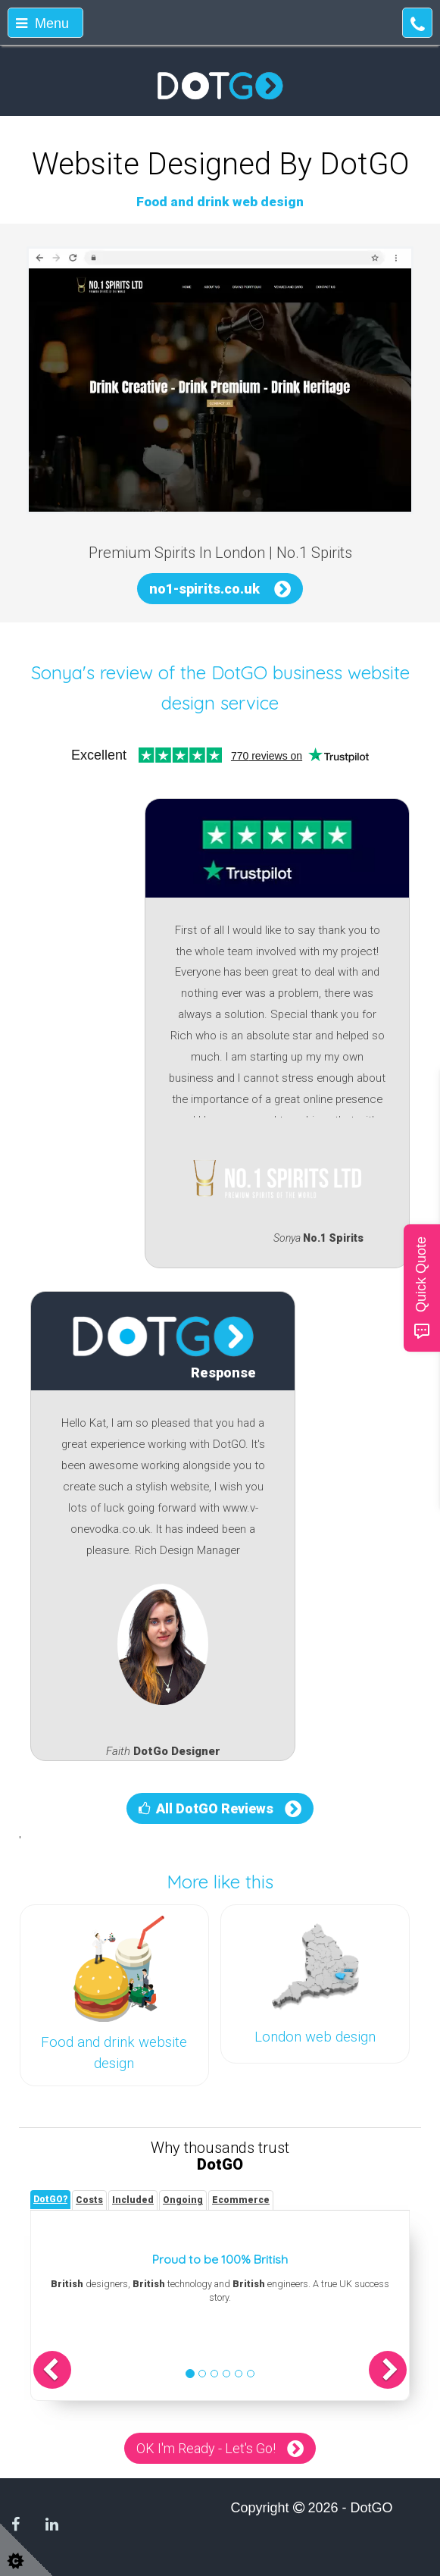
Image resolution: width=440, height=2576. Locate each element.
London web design (315, 2037)
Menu (42, 23)
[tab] (50, 2199)
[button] (52, 2370)
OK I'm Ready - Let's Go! (206, 2448)
